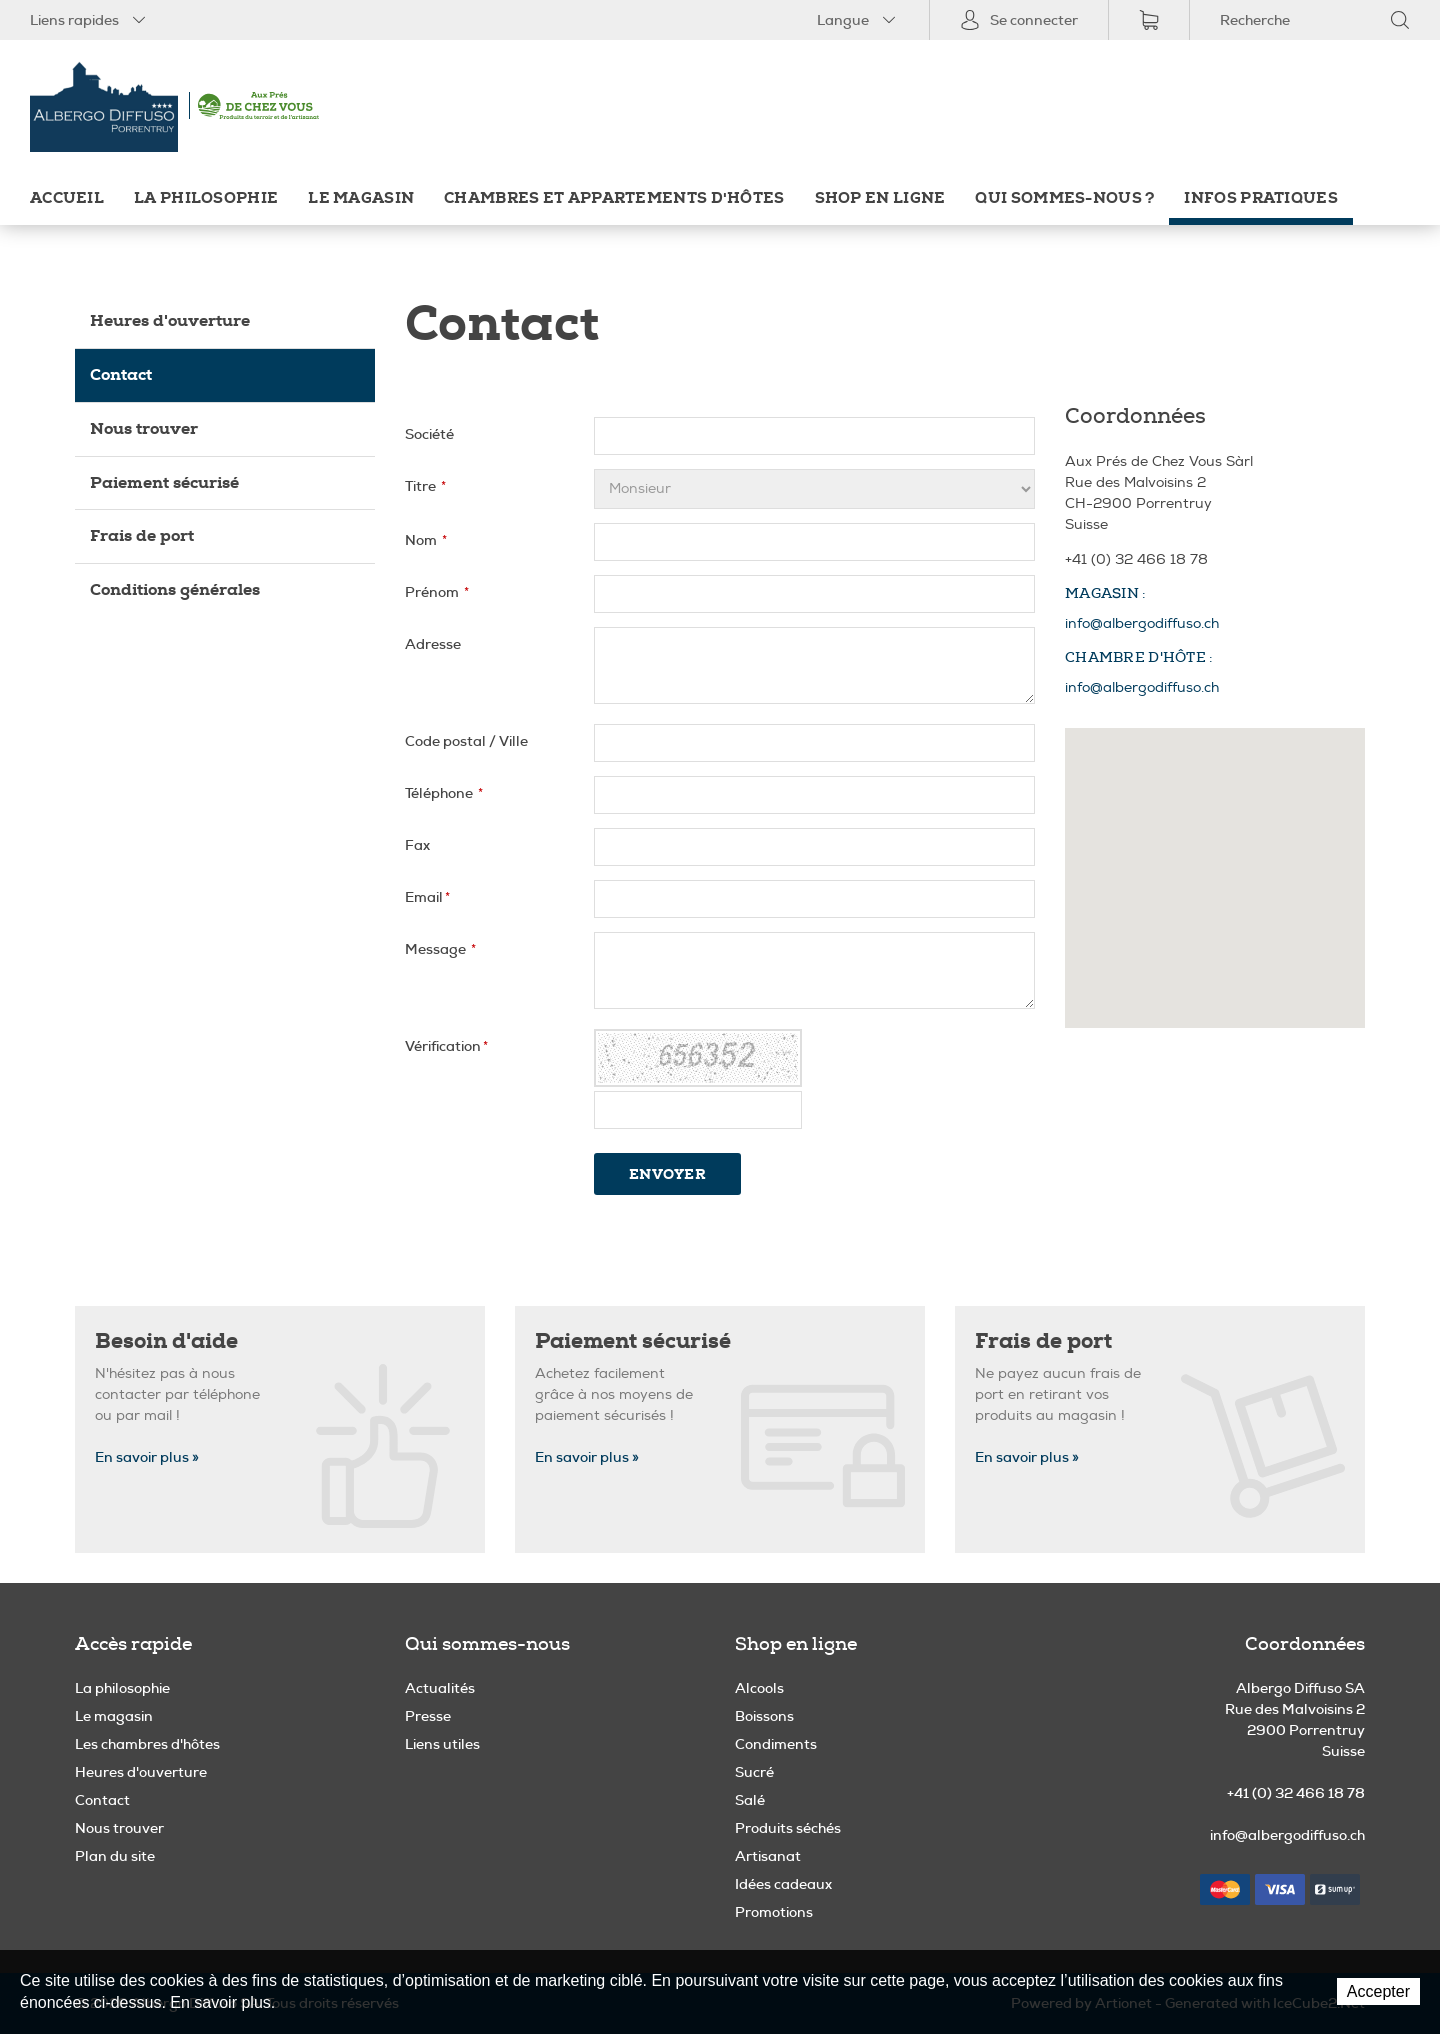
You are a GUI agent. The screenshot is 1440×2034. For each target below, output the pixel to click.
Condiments (776, 1744)
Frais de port (142, 535)
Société (429, 434)
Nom (426, 540)
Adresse (433, 644)
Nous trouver (144, 428)
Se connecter (1019, 20)
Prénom (437, 592)
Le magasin (361, 198)
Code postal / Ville (466, 741)
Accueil (67, 198)
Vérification (446, 1046)
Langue (858, 20)
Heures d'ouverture (170, 320)
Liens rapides (89, 20)
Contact (121, 374)
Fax (417, 845)
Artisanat (768, 1856)
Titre (425, 486)
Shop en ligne (880, 198)
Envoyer (667, 1174)
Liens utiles (442, 1744)
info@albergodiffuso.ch (1142, 623)
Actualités (440, 1688)
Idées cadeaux (783, 1884)
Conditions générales (175, 589)
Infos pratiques (1260, 198)
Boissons (764, 1716)
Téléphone (444, 793)
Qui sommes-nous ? (1064, 198)
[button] (1215, 859)
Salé (750, 1800)
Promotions (774, 1912)
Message (440, 949)
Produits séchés (788, 1828)
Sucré (754, 1772)
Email (427, 897)
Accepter (1378, 1991)
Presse (428, 1716)
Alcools (759, 1688)
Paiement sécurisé (164, 482)
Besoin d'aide (166, 1341)
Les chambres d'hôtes (147, 1744)
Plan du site (115, 1856)
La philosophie (206, 198)
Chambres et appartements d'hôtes (614, 198)
